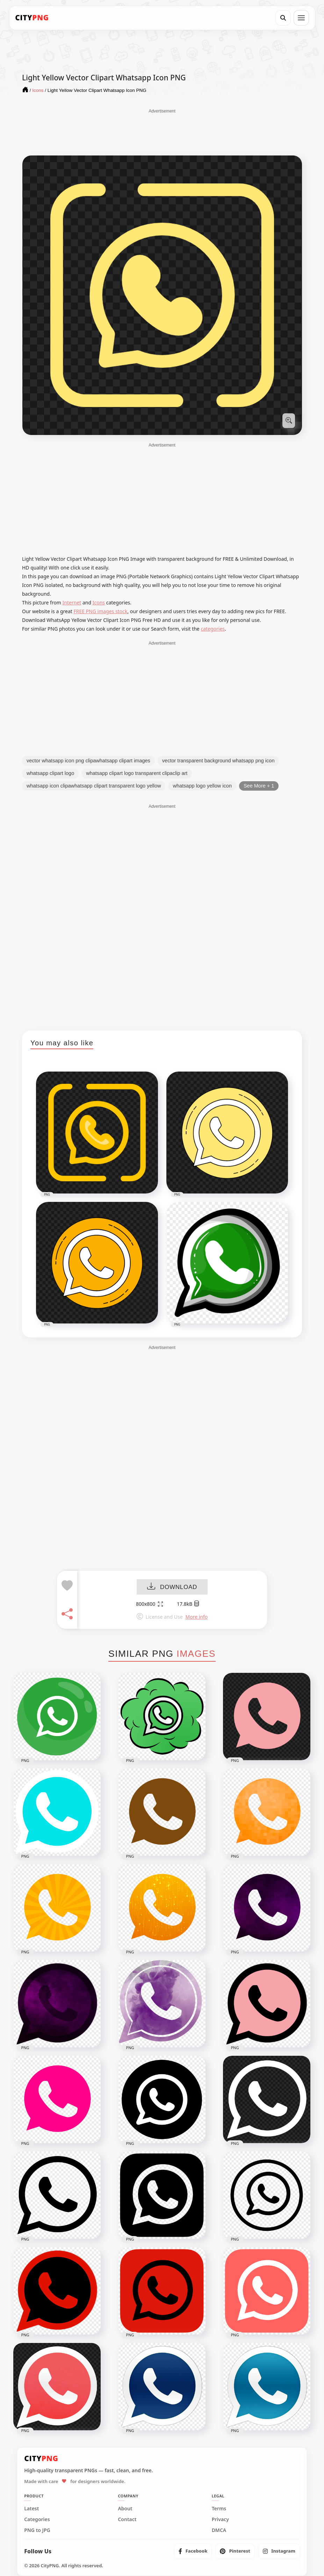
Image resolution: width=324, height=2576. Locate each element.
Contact (127, 2519)
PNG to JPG (37, 2530)
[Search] (283, 18)
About (125, 2508)
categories (213, 628)
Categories (37, 2519)
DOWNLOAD (172, 1587)
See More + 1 (259, 786)
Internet (72, 602)
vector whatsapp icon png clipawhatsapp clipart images (88, 760)
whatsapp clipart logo (50, 773)
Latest (31, 2508)
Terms (219, 2508)
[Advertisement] (162, 131)
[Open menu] (301, 18)
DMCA (219, 2530)
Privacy (220, 2519)
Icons (99, 602)
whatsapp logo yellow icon (202, 786)
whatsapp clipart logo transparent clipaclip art (136, 773)
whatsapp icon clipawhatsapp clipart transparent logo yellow (94, 786)
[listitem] (193, 2551)
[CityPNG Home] (32, 18)
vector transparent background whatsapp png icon (218, 760)
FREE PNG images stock (100, 611)
